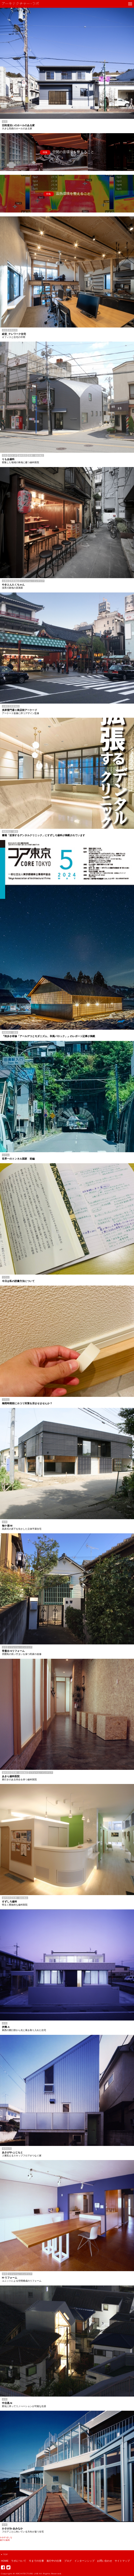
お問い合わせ (104, 2560)
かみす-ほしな (6, 2537)
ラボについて (18, 2560)
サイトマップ (122, 2560)
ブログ (68, 2560)
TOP (4, 2554)
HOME (5, 2560)
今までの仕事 (36, 2560)
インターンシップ (84, 2560)
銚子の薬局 (5, 2540)
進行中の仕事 (54, 2560)
